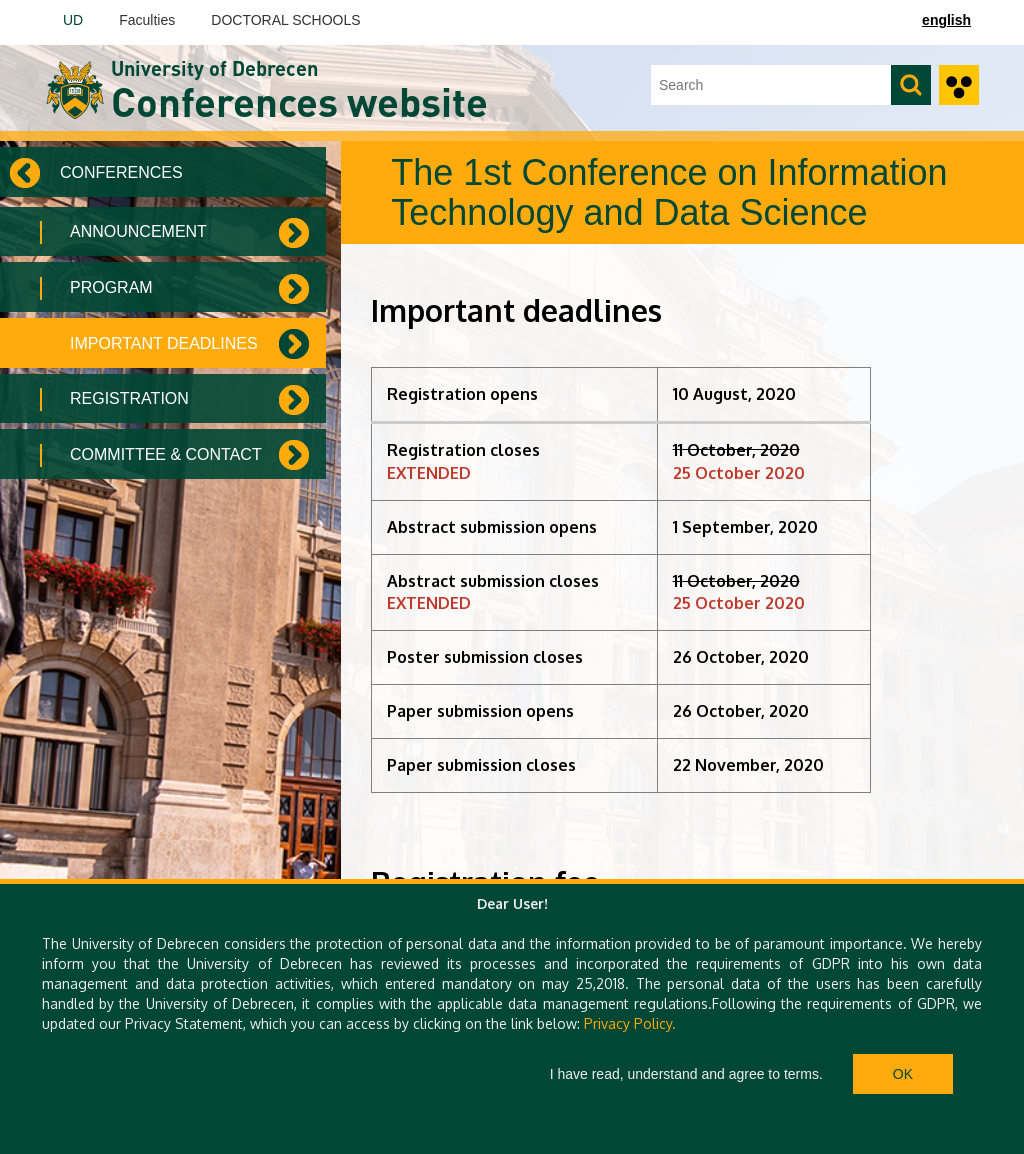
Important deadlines (164, 343)
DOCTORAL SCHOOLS (285, 20)
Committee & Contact (166, 454)
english (946, 20)
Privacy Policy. (630, 1023)
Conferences (121, 172)
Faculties (147, 20)
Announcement (138, 231)
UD (73, 20)
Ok (903, 1074)
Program (111, 287)
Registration (129, 398)
